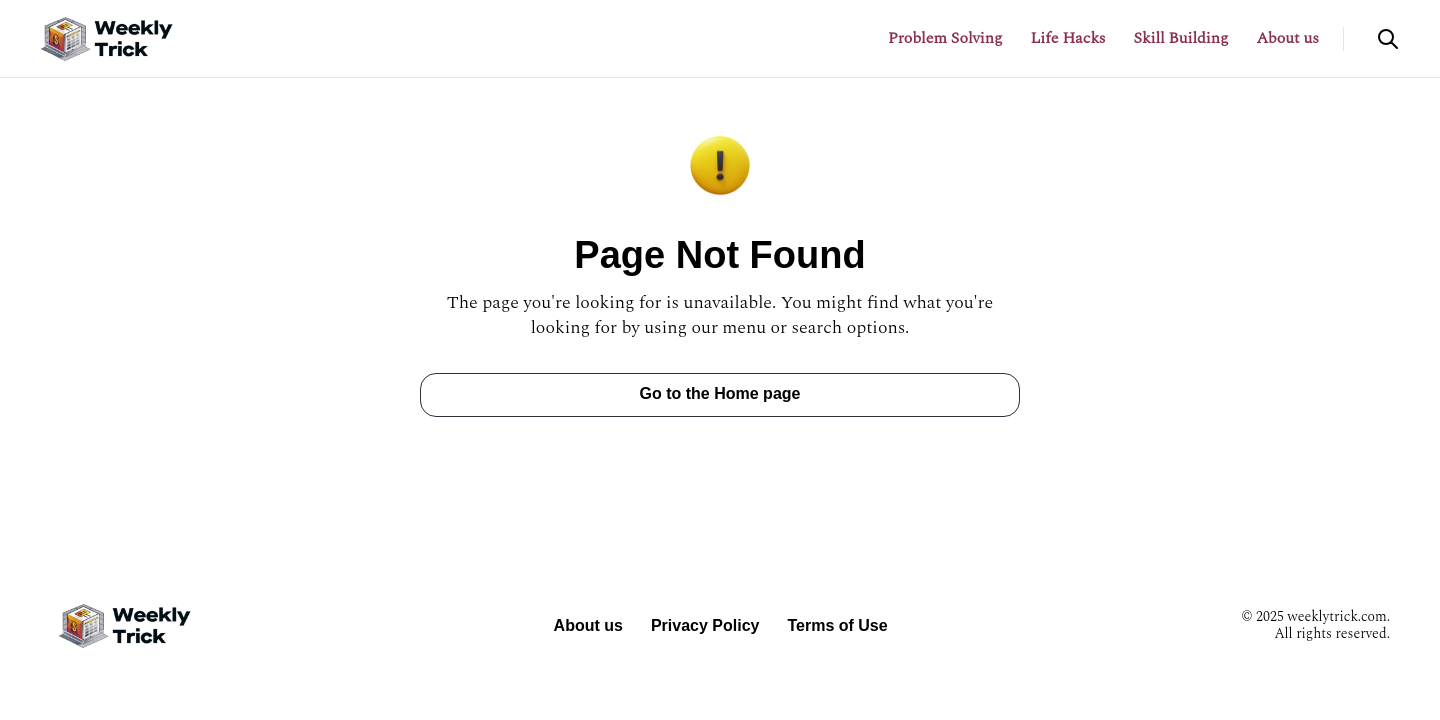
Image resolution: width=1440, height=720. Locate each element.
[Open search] (1388, 39)
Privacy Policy (705, 625)
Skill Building (1181, 38)
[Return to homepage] (107, 39)
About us (1287, 38)
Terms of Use (837, 625)
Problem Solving (945, 38)
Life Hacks (1067, 38)
